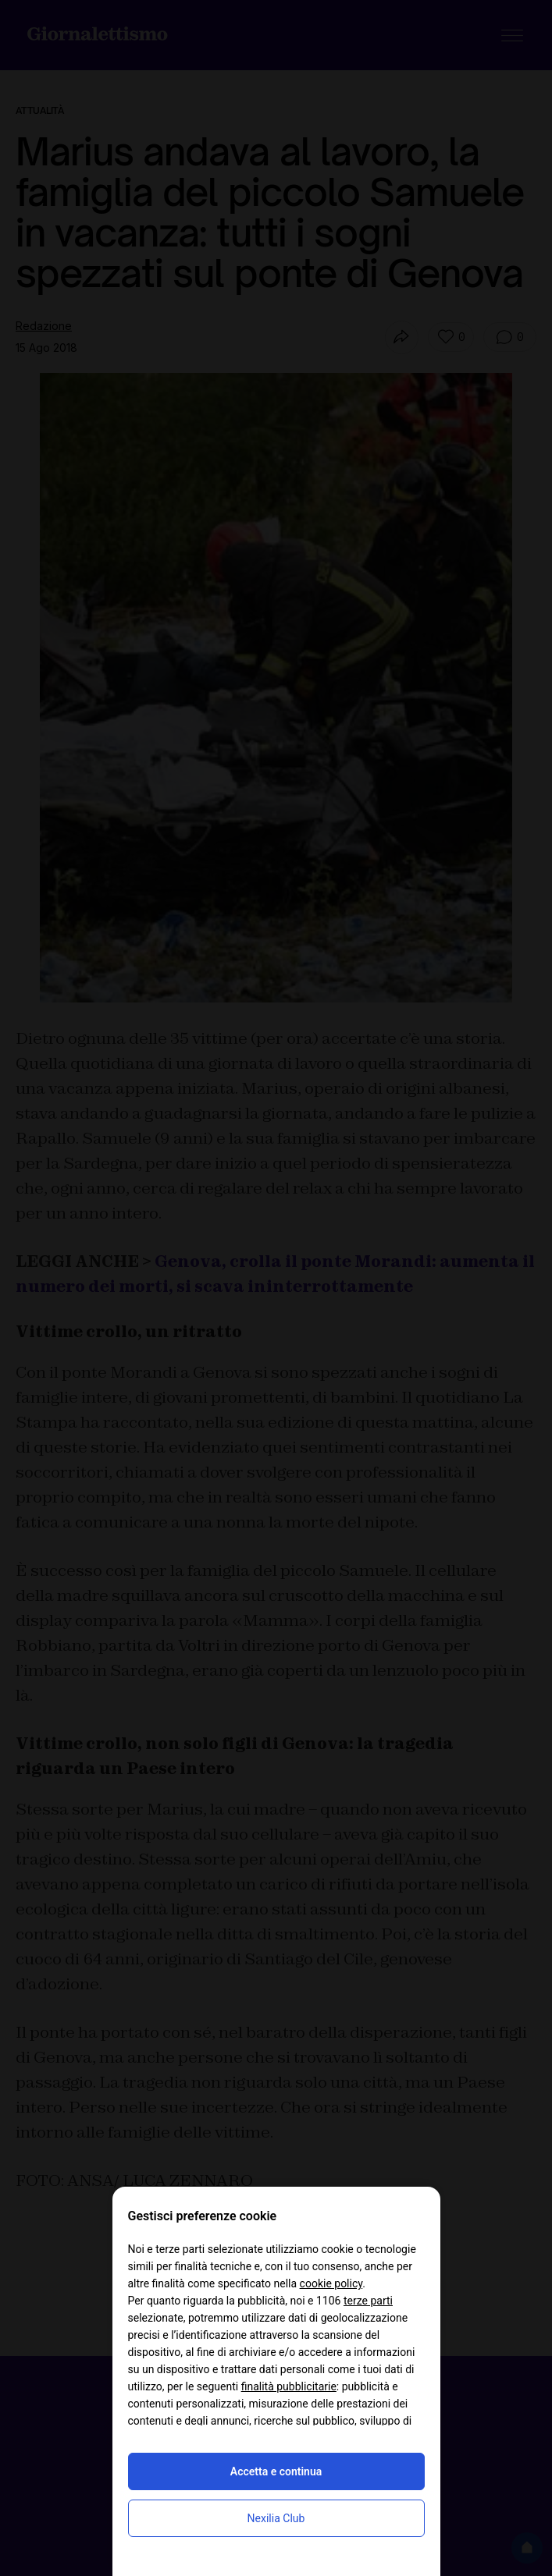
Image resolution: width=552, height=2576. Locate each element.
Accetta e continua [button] (276, 2471)
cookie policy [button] (331, 2283)
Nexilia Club (276, 2518)
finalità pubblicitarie (289, 2386)
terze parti (368, 2300)
